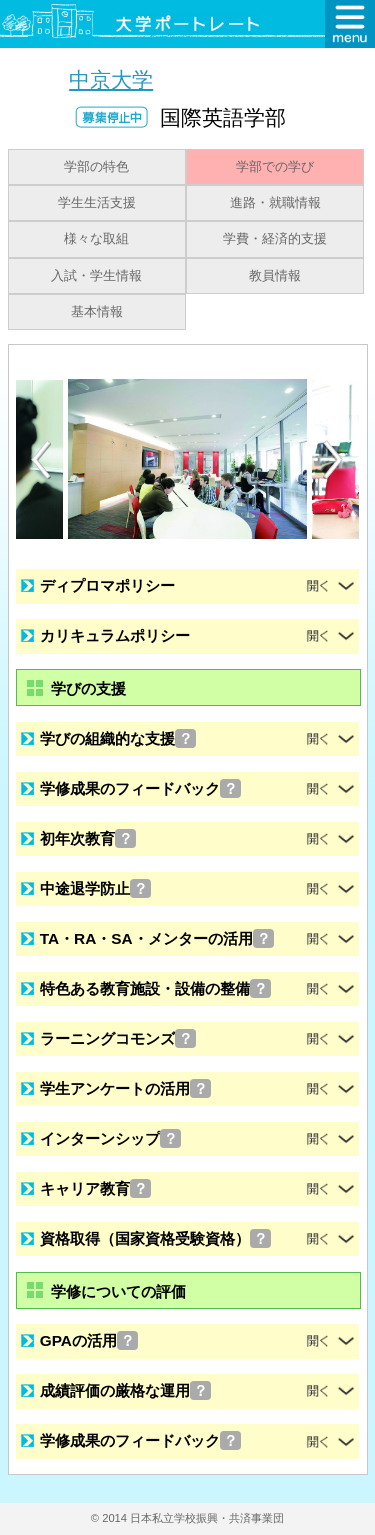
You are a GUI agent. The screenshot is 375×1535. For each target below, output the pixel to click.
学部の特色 (96, 167)
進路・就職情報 (275, 203)
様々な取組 (96, 239)
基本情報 (97, 312)
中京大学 (111, 79)
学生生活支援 (97, 203)
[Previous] (41, 459)
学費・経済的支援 (275, 239)
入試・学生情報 (96, 276)
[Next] (334, 460)
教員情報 (275, 276)
